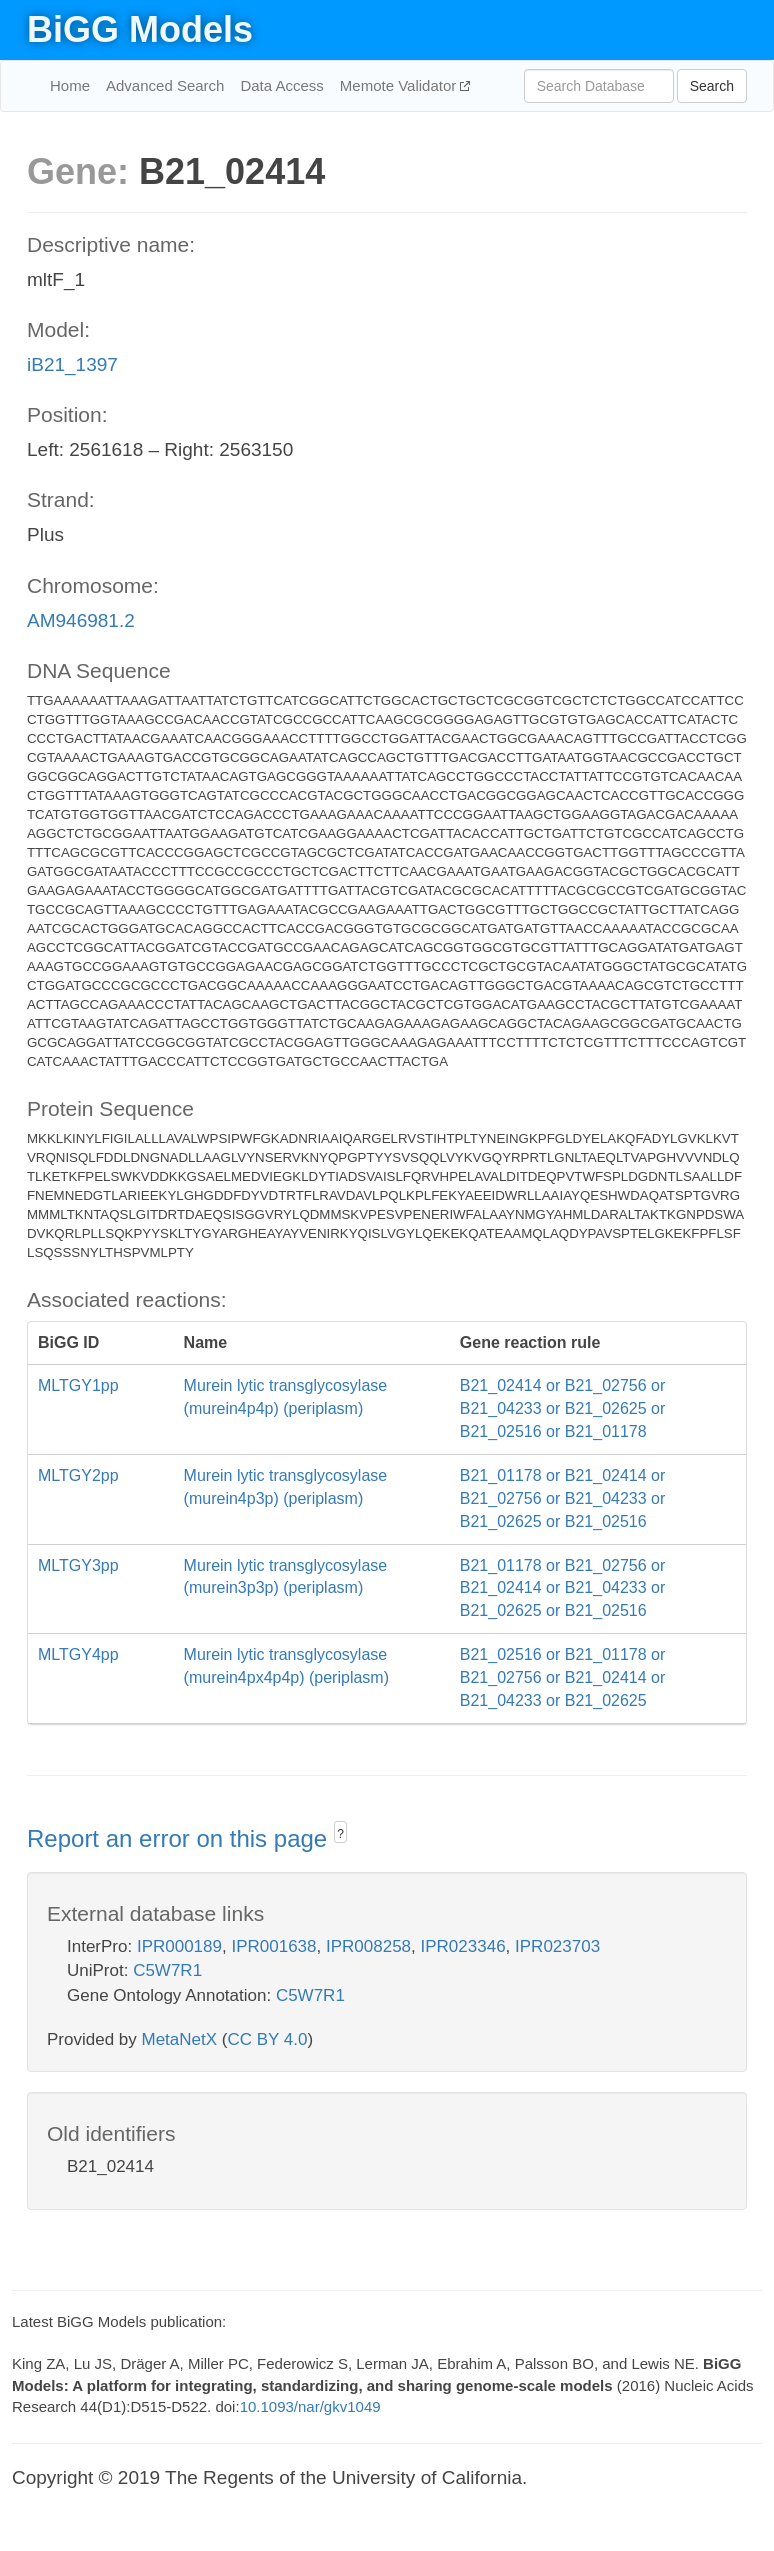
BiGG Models (140, 29)
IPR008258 (368, 1946)
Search (712, 86)
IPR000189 (179, 1946)
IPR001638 (273, 1946)
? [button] (340, 1834)
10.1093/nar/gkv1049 (310, 2406)
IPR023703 (557, 1946)
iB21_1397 (72, 364)
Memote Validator (400, 85)
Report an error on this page (180, 1838)
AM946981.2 (81, 620)
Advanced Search (165, 85)
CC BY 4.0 (267, 2039)
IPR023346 (463, 1946)
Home (70, 85)
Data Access (281, 85)
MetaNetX (180, 2039)
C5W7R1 (167, 1970)
